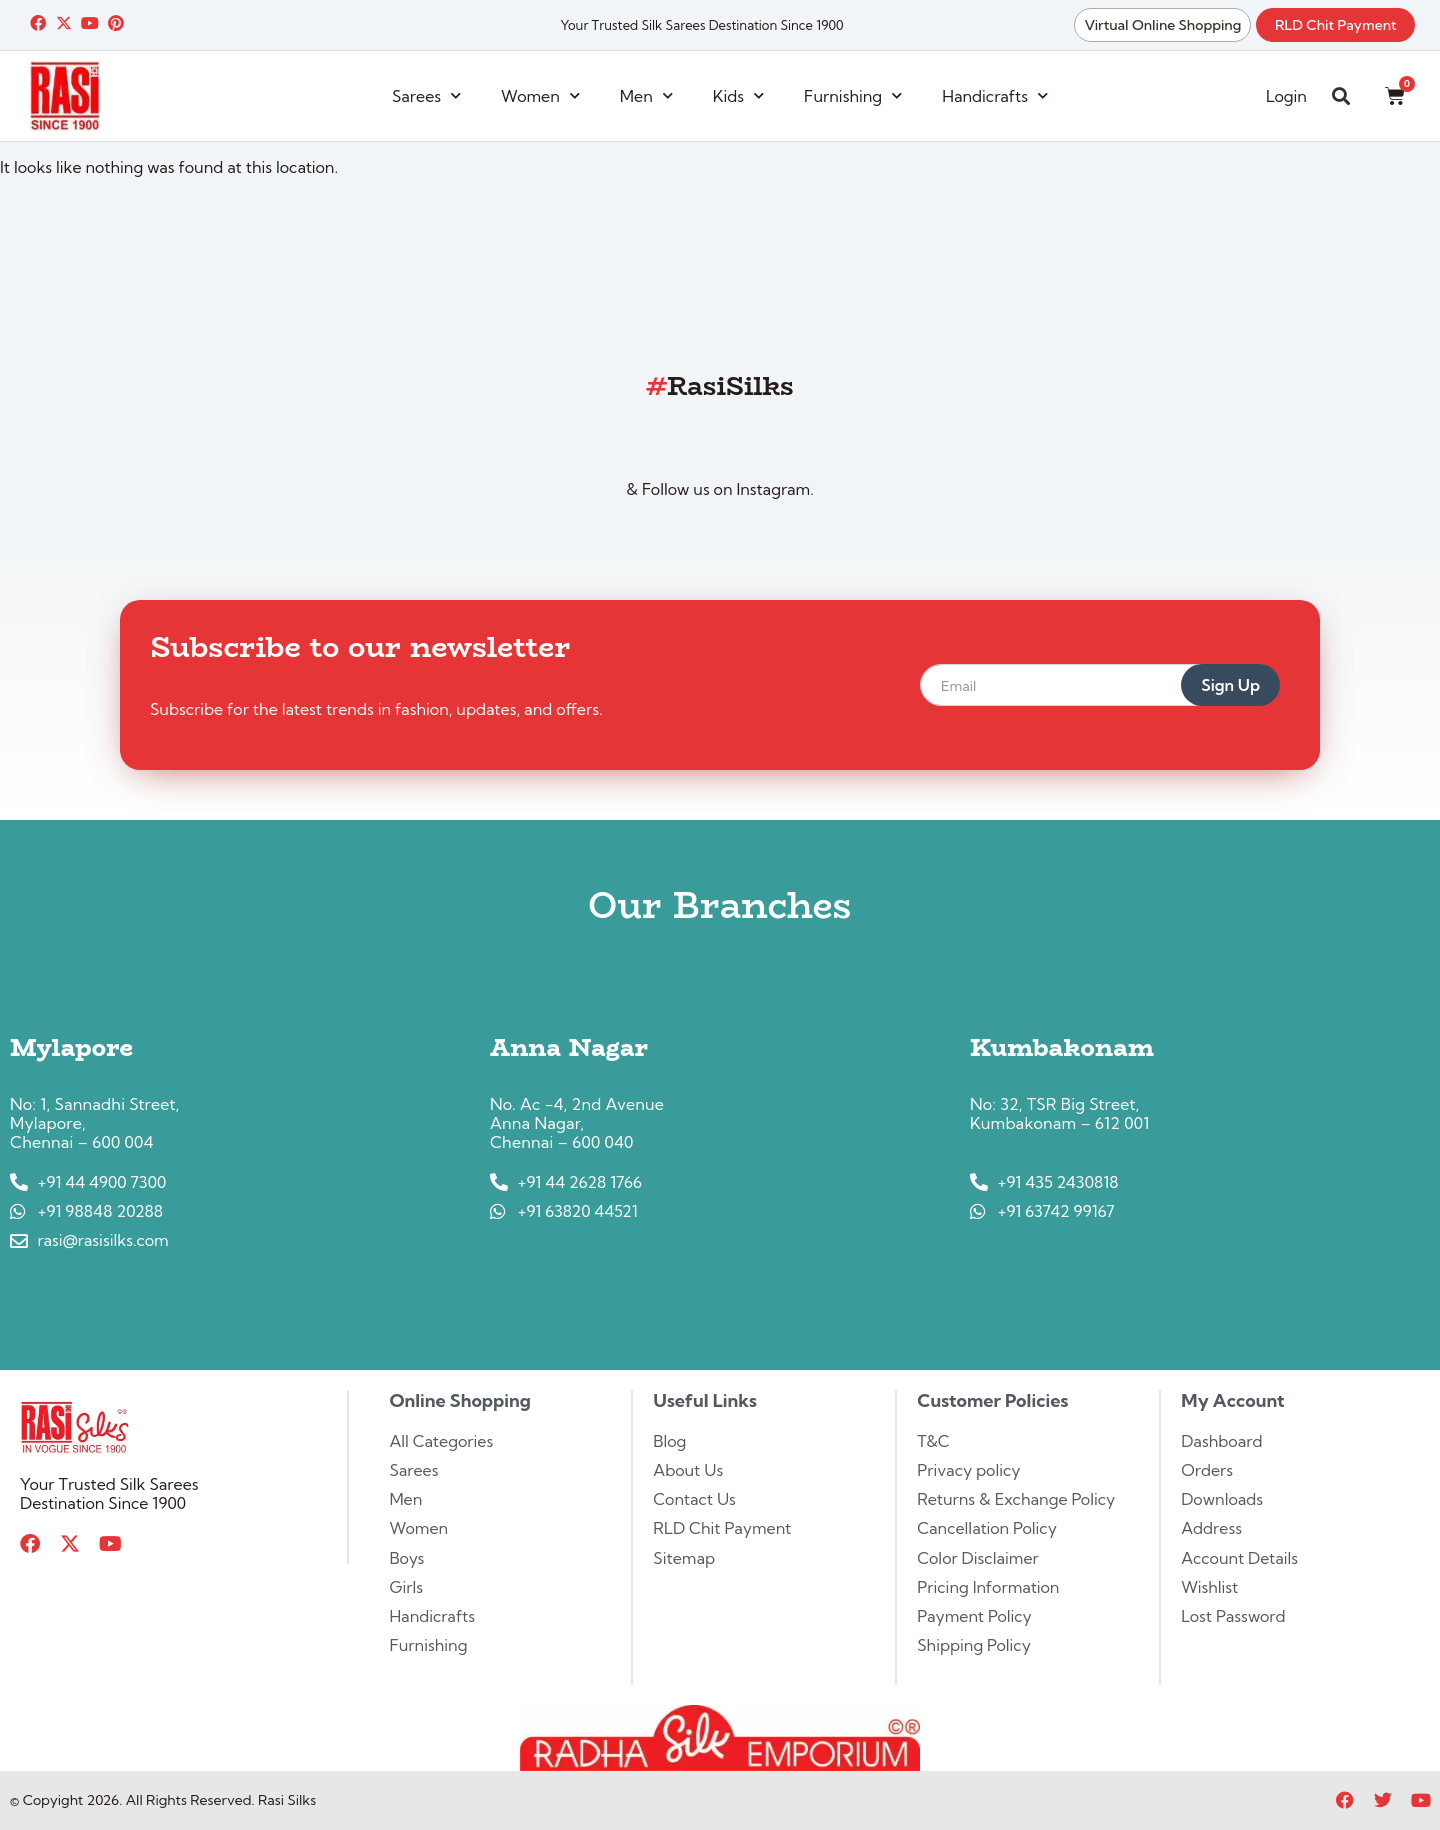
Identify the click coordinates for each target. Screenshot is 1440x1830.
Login (1286, 96)
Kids (738, 95)
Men (646, 95)
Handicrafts (995, 95)
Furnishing (853, 95)
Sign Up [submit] (1230, 685)
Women (540, 95)
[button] (1341, 96)
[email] (1075, 685)
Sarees (426, 95)
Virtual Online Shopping (1160, 25)
